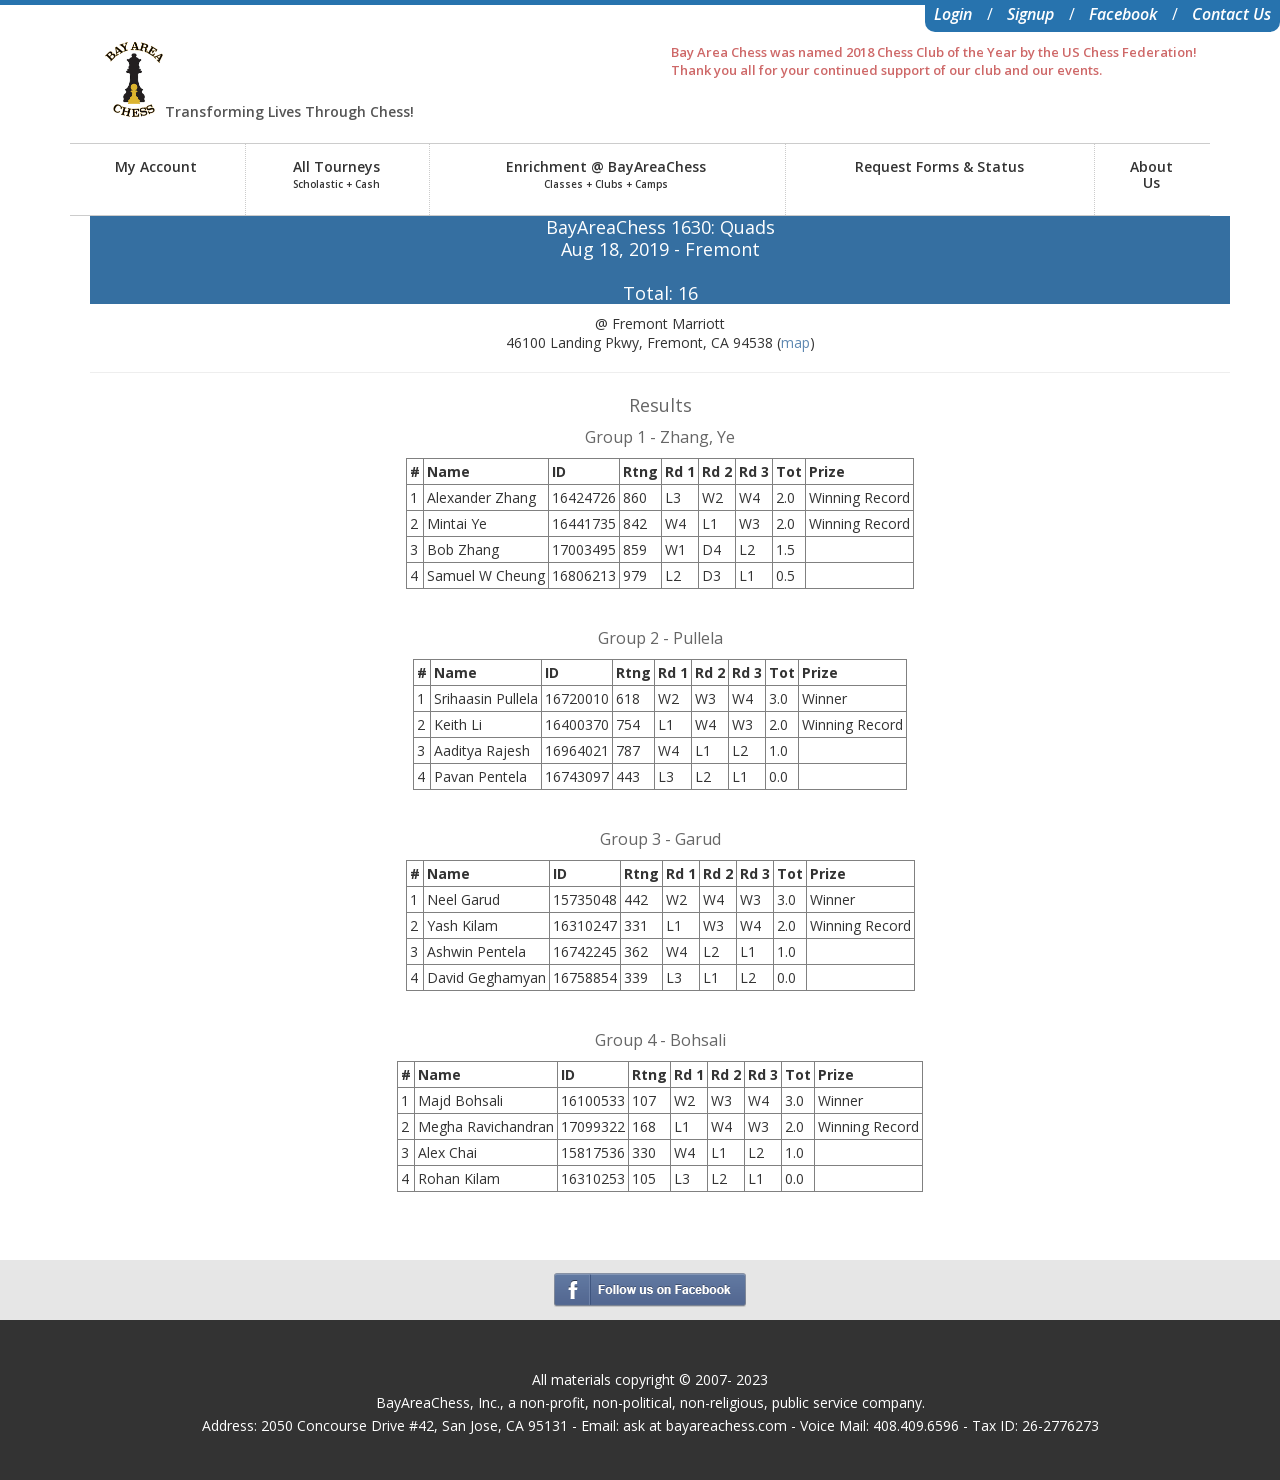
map (795, 342)
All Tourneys (336, 174)
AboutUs (1151, 174)
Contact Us (1231, 14)
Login (953, 14)
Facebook (1123, 14)
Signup (1030, 14)
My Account (156, 166)
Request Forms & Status (939, 166)
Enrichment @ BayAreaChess (606, 174)
